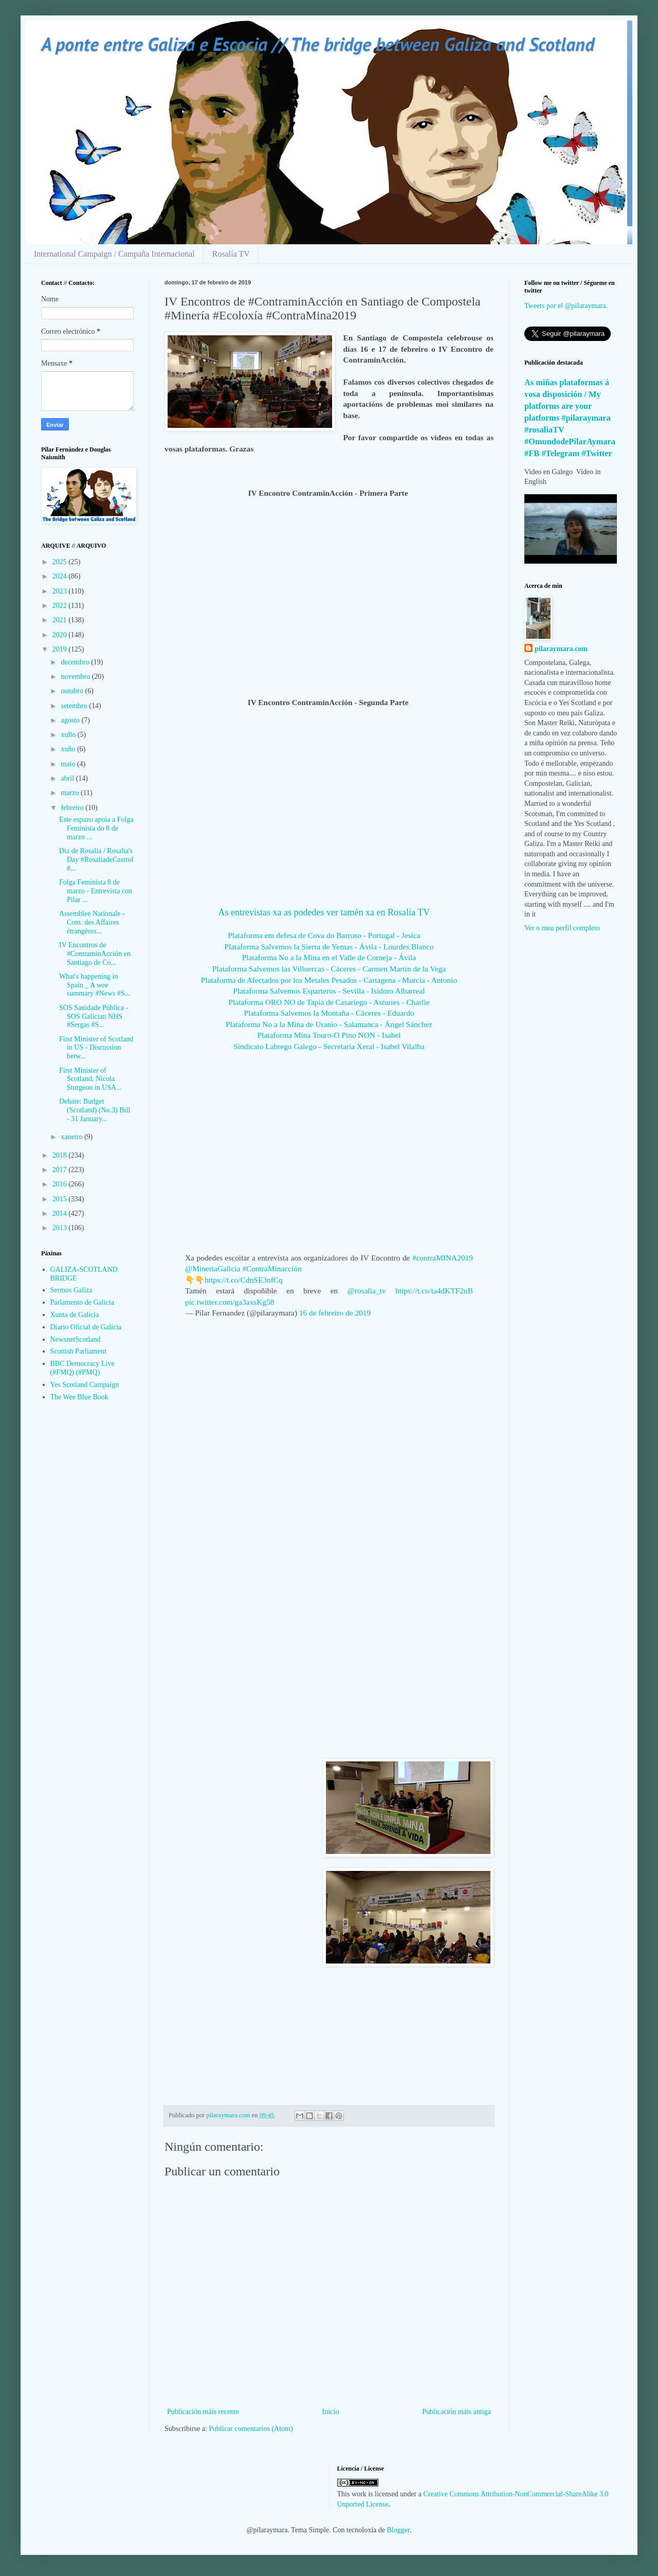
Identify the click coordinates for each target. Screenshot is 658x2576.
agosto (71, 720)
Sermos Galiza (71, 1290)
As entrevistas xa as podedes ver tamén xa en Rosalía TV (324, 912)
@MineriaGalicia (212, 1268)
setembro (75, 706)
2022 (60, 605)
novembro (76, 676)
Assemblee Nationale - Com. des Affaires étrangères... (92, 922)
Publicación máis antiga (456, 2412)
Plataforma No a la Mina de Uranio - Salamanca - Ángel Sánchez (329, 1024)
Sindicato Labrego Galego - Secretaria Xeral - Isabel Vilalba (328, 1046)
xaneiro (72, 1137)
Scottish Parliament (78, 1351)
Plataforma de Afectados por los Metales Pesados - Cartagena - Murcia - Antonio (329, 980)
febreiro (73, 808)
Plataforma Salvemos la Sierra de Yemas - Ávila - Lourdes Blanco (328, 946)
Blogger (398, 2530)
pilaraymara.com (561, 649)
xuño (69, 749)
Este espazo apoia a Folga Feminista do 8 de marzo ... (96, 828)
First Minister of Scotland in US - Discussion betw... (96, 1047)
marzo (70, 793)
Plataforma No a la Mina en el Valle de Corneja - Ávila (329, 957)
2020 (60, 635)
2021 (60, 620)
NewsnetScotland (75, 1339)
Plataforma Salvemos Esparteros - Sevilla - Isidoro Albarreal (329, 990)
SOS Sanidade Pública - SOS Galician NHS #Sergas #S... (93, 1016)
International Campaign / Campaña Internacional (114, 253)
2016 (60, 1184)
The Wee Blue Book (79, 1397)
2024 (60, 576)
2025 (60, 562)
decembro (76, 662)
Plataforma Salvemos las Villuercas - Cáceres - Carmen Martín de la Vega (329, 968)
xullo (69, 734)
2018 (60, 1155)
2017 (60, 1170)
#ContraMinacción (271, 1268)
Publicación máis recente (203, 2412)
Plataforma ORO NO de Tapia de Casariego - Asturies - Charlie (329, 1002)
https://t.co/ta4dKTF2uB (434, 1290)
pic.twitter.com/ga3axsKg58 (230, 1302)
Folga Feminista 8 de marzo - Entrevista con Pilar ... (95, 891)
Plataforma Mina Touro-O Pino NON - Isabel (328, 1035)
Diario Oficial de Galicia (86, 1327)
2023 (60, 591)
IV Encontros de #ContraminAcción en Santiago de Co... (95, 953)
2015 (60, 1199)
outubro (73, 691)
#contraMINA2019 (442, 1257)
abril (68, 778)
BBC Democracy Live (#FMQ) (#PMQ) (82, 1368)
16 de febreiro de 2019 (335, 1312)
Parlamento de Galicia (82, 1302)
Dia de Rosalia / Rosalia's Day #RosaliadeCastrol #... (96, 859)
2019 (60, 649)
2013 (60, 1228)
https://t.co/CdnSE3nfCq (244, 1279)
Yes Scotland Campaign (84, 1385)
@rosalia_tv (367, 1290)
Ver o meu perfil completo (562, 928)
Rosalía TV (231, 253)
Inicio (330, 2412)
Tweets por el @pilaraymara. (566, 306)
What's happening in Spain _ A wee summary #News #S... (94, 985)
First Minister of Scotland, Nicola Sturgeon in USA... (90, 1079)
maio (69, 764)
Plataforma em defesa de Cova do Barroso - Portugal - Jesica (324, 935)
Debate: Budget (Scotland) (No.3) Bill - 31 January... (94, 1110)
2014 (60, 1213)
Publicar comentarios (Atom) (251, 2429)
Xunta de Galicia (74, 1315)
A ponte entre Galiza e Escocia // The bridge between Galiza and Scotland (317, 44)
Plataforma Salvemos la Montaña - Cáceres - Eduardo (329, 1012)
